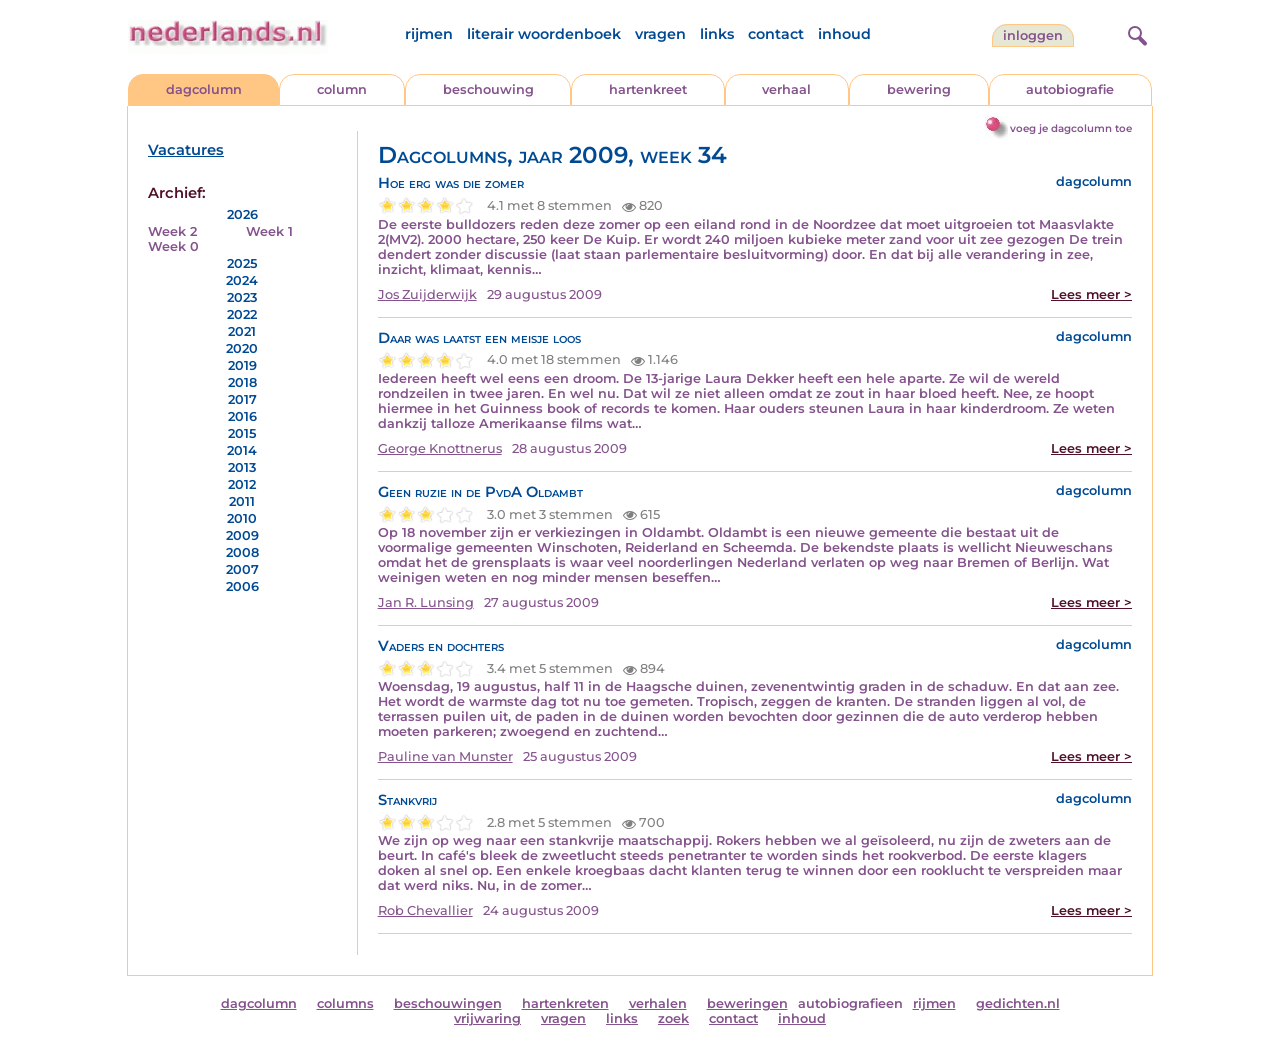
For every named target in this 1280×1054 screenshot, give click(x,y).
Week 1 (269, 231)
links (717, 34)
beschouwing (488, 89)
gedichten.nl (1018, 1003)
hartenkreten (565, 1003)
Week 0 (173, 246)
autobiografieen (850, 1003)
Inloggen (1033, 35)
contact (776, 34)
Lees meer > (1091, 294)
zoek (673, 1018)
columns (345, 1003)
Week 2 (172, 231)
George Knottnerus (440, 448)
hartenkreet (648, 89)
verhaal (786, 89)
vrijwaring (487, 1018)
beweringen (747, 1003)
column (342, 89)
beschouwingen (448, 1003)
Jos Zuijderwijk (427, 294)
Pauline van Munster (445, 756)
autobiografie (1070, 89)
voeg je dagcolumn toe (1071, 128)
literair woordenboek (544, 34)
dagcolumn (204, 89)
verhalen (658, 1003)
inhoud (844, 34)
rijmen (429, 34)
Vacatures (186, 150)
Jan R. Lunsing (426, 602)
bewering (919, 89)
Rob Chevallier (425, 910)
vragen (660, 34)
